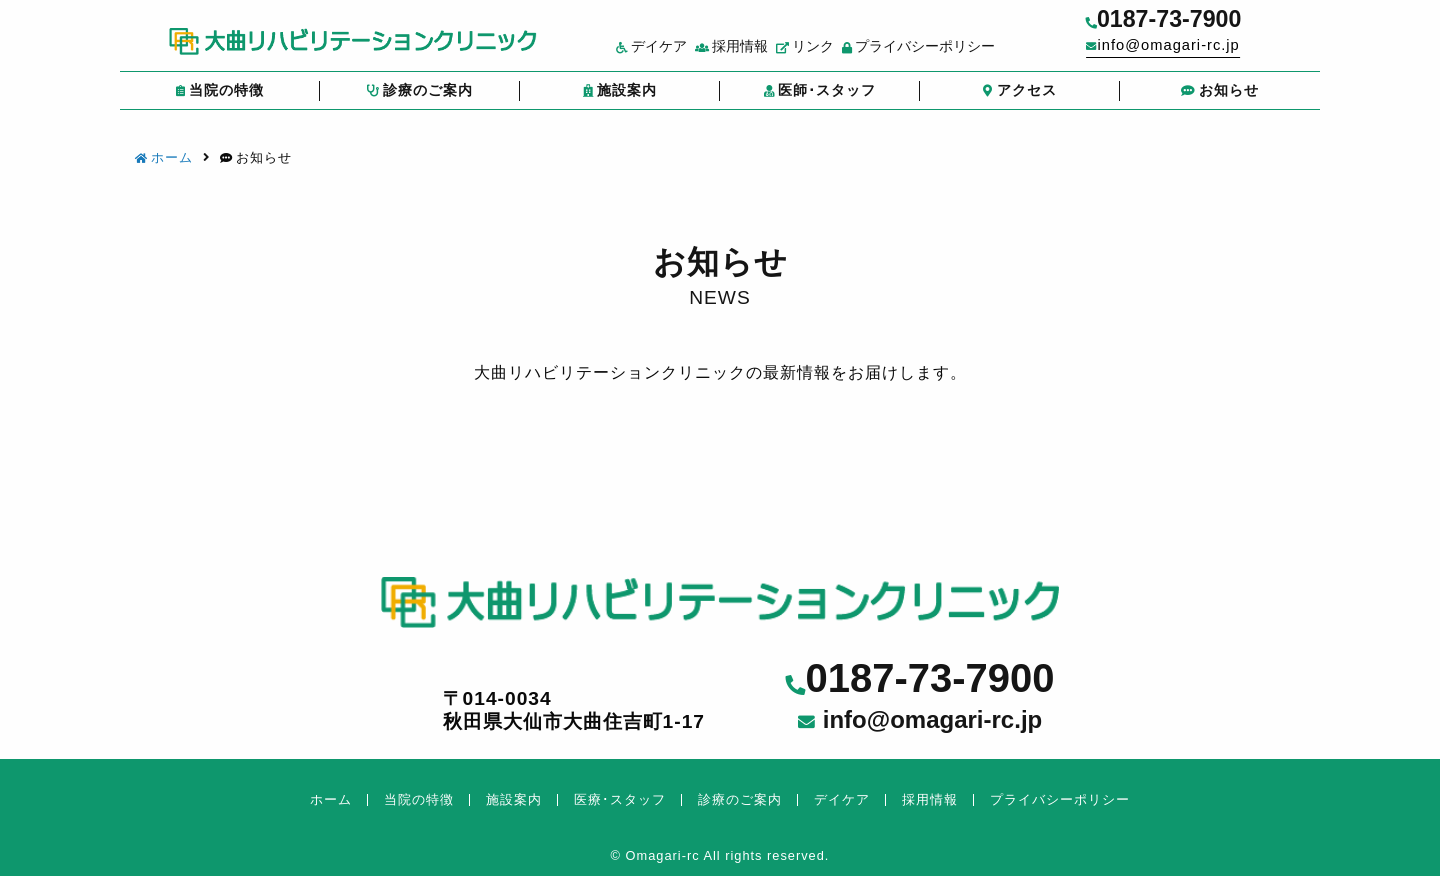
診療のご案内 (420, 98)
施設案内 (620, 98)
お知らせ (1219, 98)
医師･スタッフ (819, 98)
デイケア (675, 53)
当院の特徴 (219, 98)
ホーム (164, 157)
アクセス (1020, 98)
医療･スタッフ (620, 799)
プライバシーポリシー (943, 53)
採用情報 (755, 53)
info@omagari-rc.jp (1199, 51)
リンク (830, 53)
